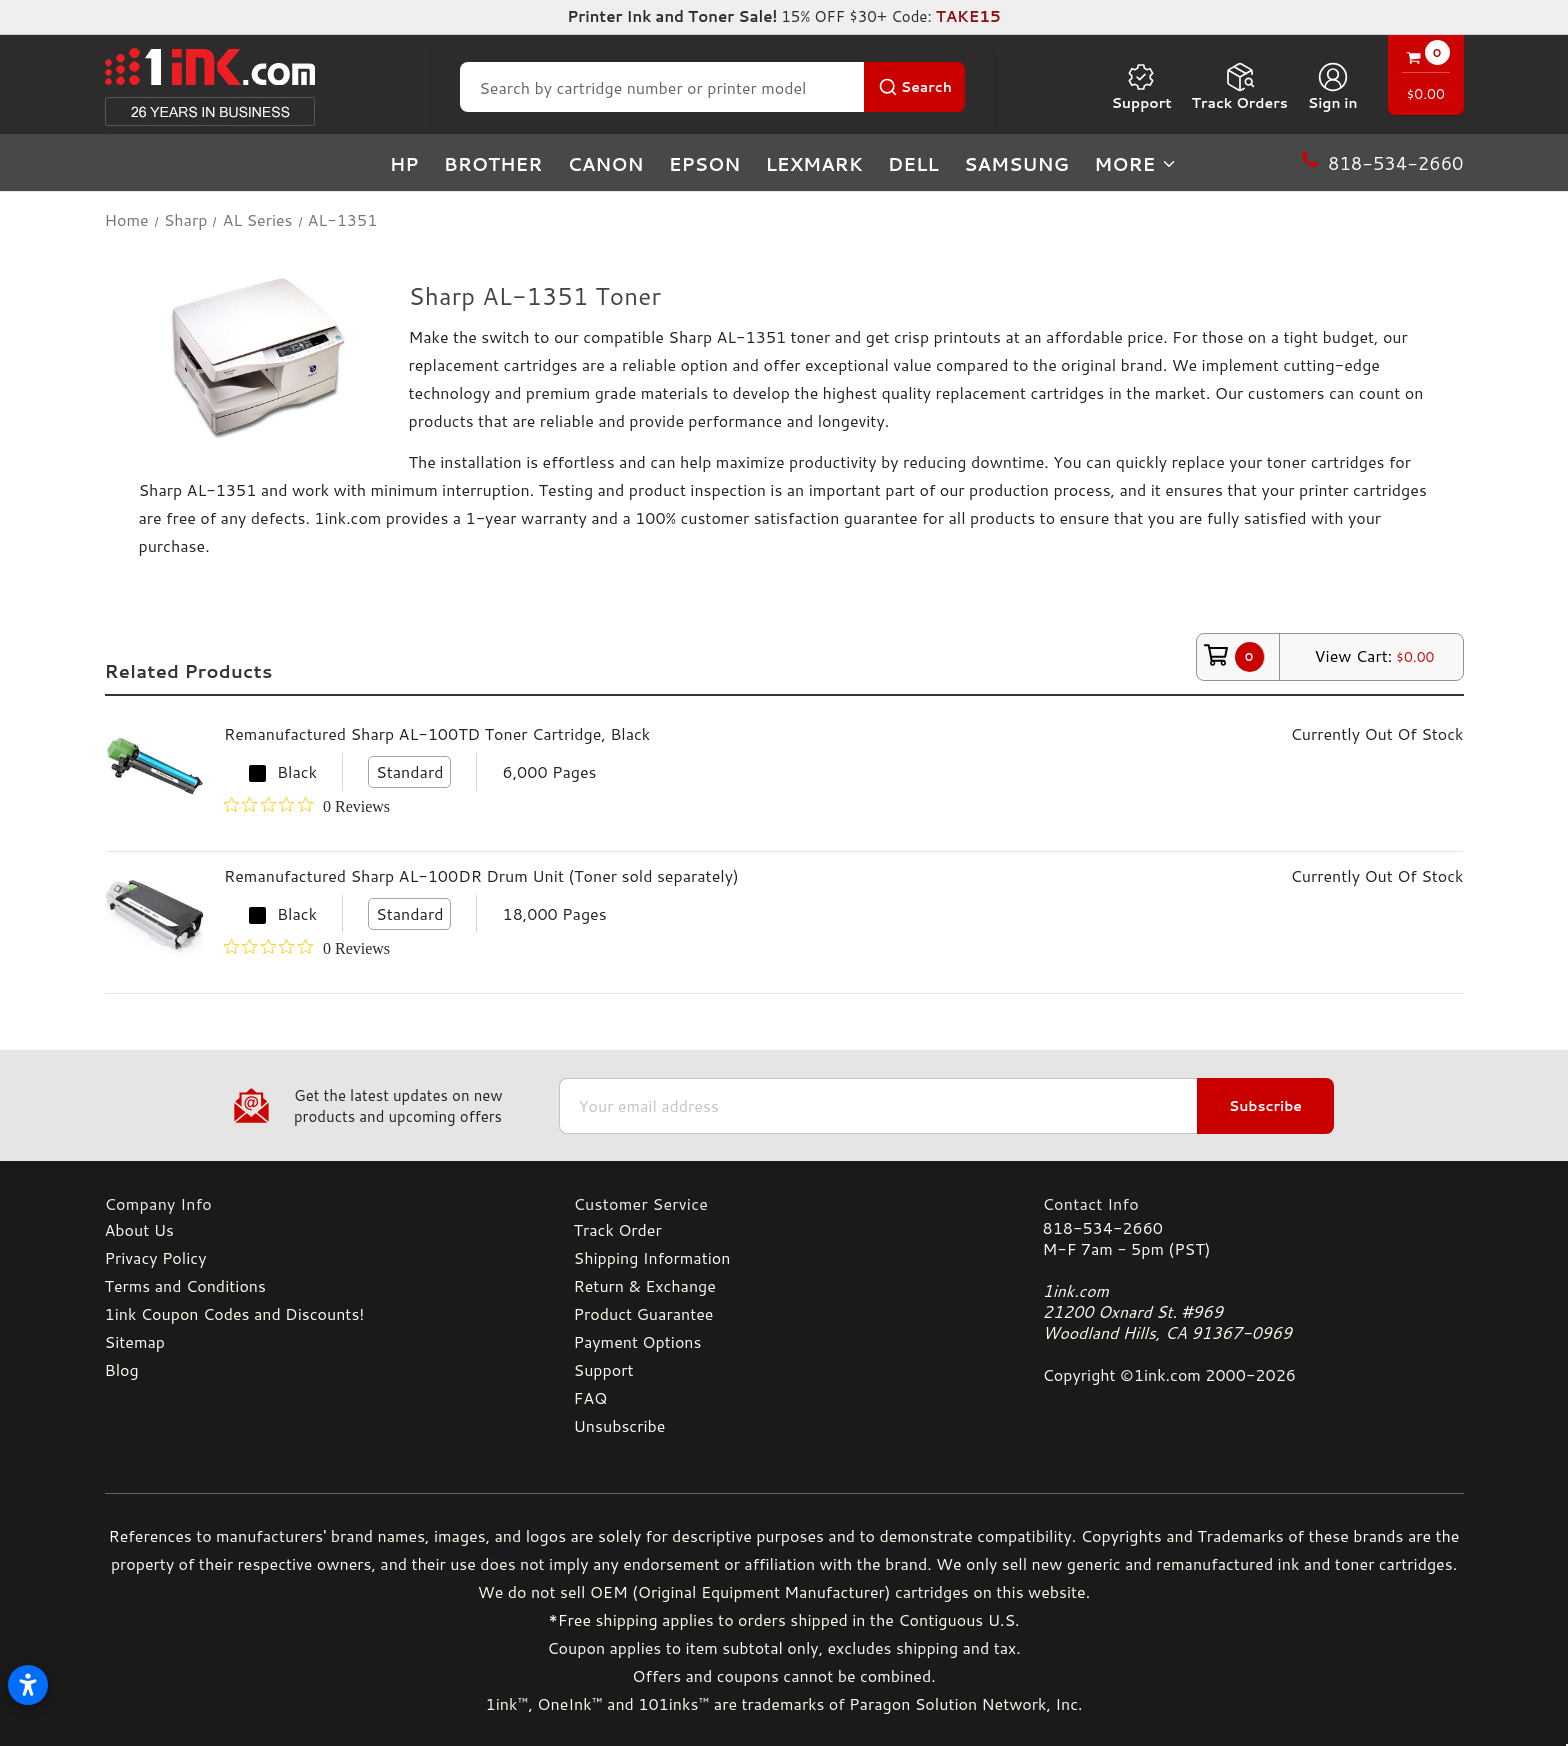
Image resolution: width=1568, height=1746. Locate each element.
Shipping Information (652, 1257)
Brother (493, 164)
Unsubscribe (620, 1425)
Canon (606, 164)
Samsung (1016, 164)
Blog (122, 1369)
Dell (913, 164)
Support (1141, 87)
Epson (705, 164)
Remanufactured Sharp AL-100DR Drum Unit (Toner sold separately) (481, 875)
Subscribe (1265, 1106)
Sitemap (135, 1341)
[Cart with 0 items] (1426, 77)
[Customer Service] (784, 1203)
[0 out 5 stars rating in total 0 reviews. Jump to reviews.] (307, 806)
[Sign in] (1333, 87)
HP (404, 164)
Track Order (618, 1229)
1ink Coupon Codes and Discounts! (235, 1313)
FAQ (591, 1397)
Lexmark (813, 164)
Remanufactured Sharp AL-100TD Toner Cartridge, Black (437, 733)
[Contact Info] (1253, 1203)
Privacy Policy (156, 1257)
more (1136, 164)
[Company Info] (315, 1203)
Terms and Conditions (185, 1285)
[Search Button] (914, 87)
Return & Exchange (645, 1285)
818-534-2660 (1103, 1227)
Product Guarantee (644, 1313)
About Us (139, 1229)
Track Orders (1240, 87)
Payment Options (638, 1341)
